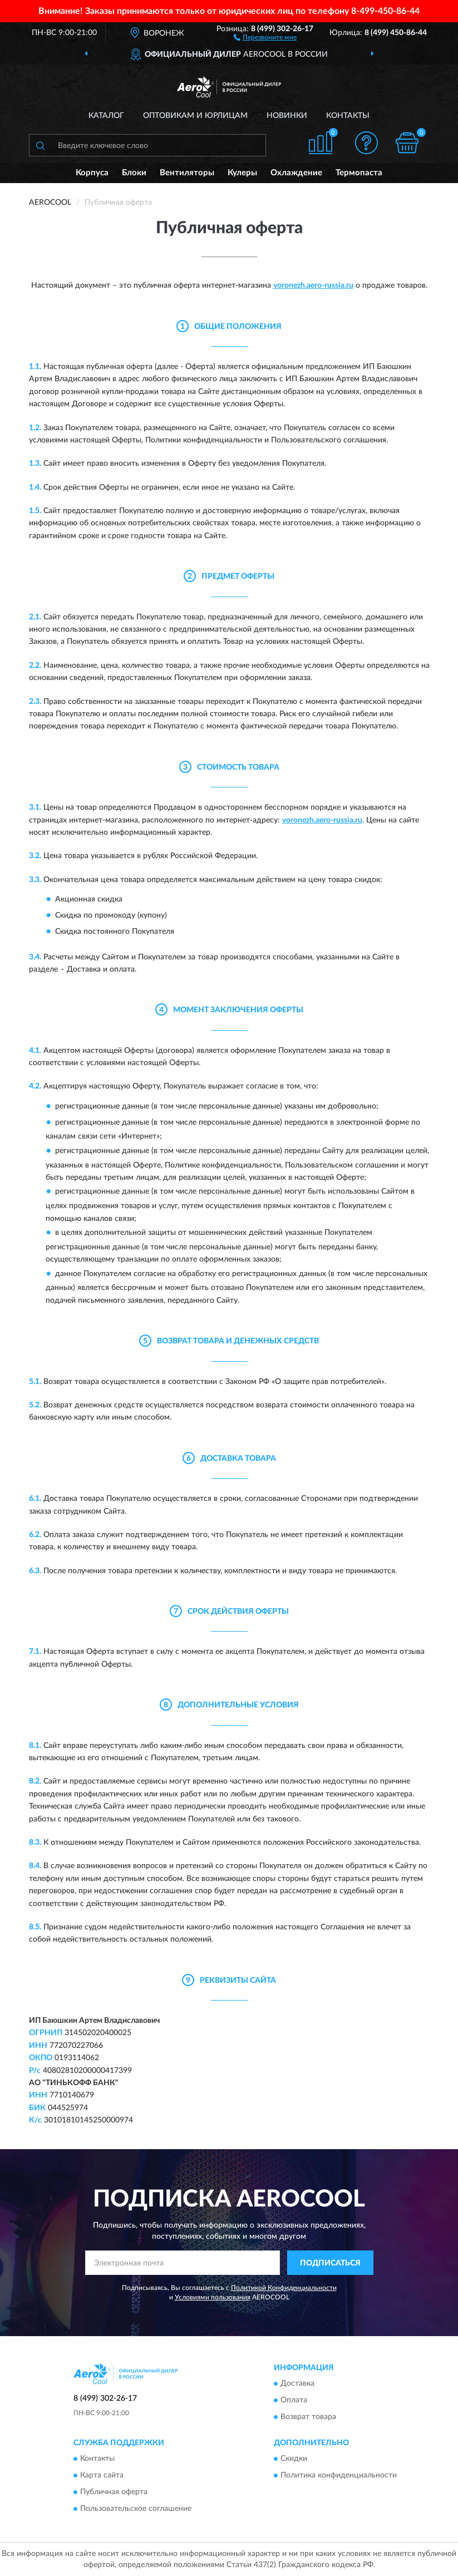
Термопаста (359, 173)
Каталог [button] (106, 116)
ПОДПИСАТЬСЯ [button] (330, 2263)
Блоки (134, 173)
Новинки (287, 116)
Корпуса (92, 173)
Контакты (348, 116)
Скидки (293, 2459)
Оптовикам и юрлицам (195, 116)
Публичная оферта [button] (113, 2492)
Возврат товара (308, 2417)
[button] (265, 36)
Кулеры (242, 173)
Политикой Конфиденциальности (284, 2287)
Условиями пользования (212, 2297)
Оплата (293, 2400)
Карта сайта (102, 2476)
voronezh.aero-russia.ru (313, 285)
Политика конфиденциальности (338, 2476)
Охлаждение (296, 173)
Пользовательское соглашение (135, 2509)
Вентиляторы (187, 173)
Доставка (297, 2383)
